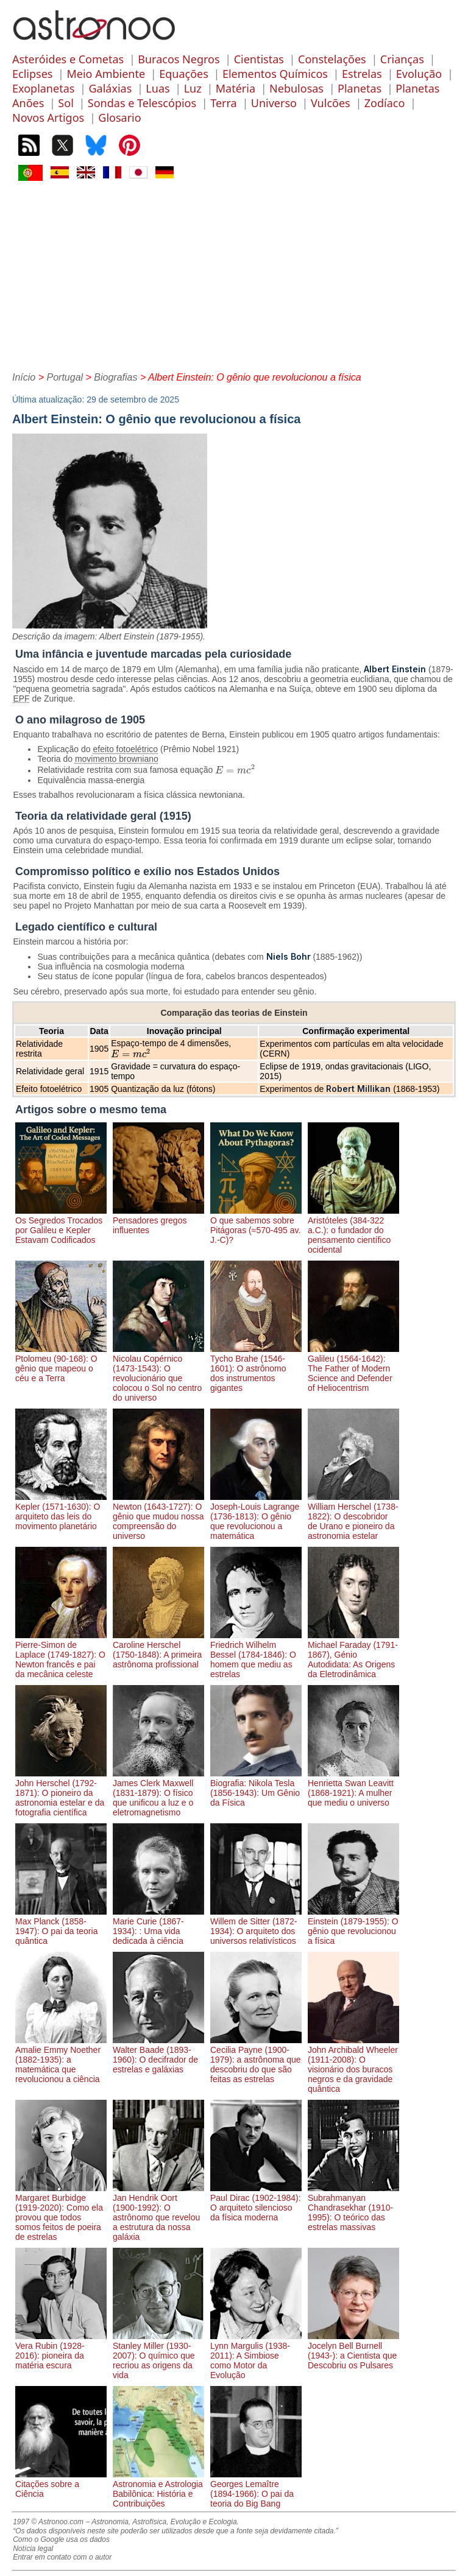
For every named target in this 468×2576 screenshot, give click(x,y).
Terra (223, 103)
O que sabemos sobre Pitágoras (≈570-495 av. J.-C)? (256, 1225)
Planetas (359, 88)
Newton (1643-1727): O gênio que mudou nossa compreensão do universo (158, 1516)
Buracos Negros (178, 59)
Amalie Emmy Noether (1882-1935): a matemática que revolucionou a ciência (61, 2059)
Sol (65, 103)
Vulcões (330, 103)
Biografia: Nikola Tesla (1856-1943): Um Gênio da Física (256, 1787)
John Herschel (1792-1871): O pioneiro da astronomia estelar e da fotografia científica (61, 1792)
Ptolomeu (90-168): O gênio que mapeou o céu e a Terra (61, 1363)
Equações (183, 73)
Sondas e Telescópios (142, 103)
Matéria (235, 88)
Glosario (119, 117)
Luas (157, 88)
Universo (274, 103)
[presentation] (235, 770)
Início (23, 377)
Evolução (419, 73)
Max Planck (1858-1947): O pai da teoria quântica (61, 1926)
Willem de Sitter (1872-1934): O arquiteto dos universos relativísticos (256, 1926)
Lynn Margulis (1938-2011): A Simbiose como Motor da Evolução (256, 2355)
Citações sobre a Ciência (61, 2484)
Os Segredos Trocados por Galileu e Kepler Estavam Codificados (61, 1225)
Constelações (332, 59)
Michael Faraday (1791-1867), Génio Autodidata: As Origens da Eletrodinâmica (353, 1654)
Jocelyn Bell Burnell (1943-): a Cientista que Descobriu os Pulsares (353, 2350)
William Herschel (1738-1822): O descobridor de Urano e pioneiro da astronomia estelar (353, 1516)
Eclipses (32, 73)
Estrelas (362, 73)
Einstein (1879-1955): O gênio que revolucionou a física (353, 1926)
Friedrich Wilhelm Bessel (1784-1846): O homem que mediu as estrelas (256, 1654)
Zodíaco (384, 103)
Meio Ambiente (105, 73)
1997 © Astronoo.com (48, 2522)
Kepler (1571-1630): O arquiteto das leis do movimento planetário (61, 1511)
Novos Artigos (48, 117)
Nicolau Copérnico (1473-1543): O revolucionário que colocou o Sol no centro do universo (158, 1373)
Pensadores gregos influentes (158, 1220)
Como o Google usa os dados (61, 2539)
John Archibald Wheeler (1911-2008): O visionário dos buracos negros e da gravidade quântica (353, 2064)
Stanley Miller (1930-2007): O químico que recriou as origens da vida (158, 2355)
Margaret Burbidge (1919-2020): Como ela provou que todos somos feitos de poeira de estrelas (61, 2212)
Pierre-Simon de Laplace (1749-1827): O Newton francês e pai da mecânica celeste (61, 1654)
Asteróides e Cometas (68, 59)
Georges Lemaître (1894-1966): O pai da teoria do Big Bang (256, 2488)
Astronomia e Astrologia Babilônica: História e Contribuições (158, 2488)
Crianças (402, 59)
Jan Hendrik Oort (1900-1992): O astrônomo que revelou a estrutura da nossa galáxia (158, 2212)
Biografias (115, 377)
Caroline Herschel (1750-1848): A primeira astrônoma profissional (158, 1649)
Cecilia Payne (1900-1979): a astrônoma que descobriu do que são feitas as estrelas (256, 2059)
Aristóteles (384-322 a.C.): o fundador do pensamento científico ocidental (353, 1230)
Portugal (64, 377)
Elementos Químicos (275, 73)
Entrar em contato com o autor (62, 2557)
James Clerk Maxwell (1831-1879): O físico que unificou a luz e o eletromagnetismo (158, 1792)
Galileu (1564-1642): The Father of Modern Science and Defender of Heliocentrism (353, 1368)
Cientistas (259, 59)
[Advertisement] (234, 274)
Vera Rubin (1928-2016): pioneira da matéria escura (61, 2350)
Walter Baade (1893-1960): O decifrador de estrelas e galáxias (158, 2054)
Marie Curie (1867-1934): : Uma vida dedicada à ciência (158, 1926)
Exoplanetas (43, 88)
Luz (193, 88)
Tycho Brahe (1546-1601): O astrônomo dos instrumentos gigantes (256, 1368)
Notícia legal (33, 2548)
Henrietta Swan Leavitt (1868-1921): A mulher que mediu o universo (353, 1787)
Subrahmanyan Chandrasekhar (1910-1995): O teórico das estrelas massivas (353, 2207)
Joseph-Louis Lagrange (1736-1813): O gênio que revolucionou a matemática (256, 1516)
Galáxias (110, 88)
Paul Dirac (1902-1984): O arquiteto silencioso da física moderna (256, 2202)
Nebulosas (296, 88)
